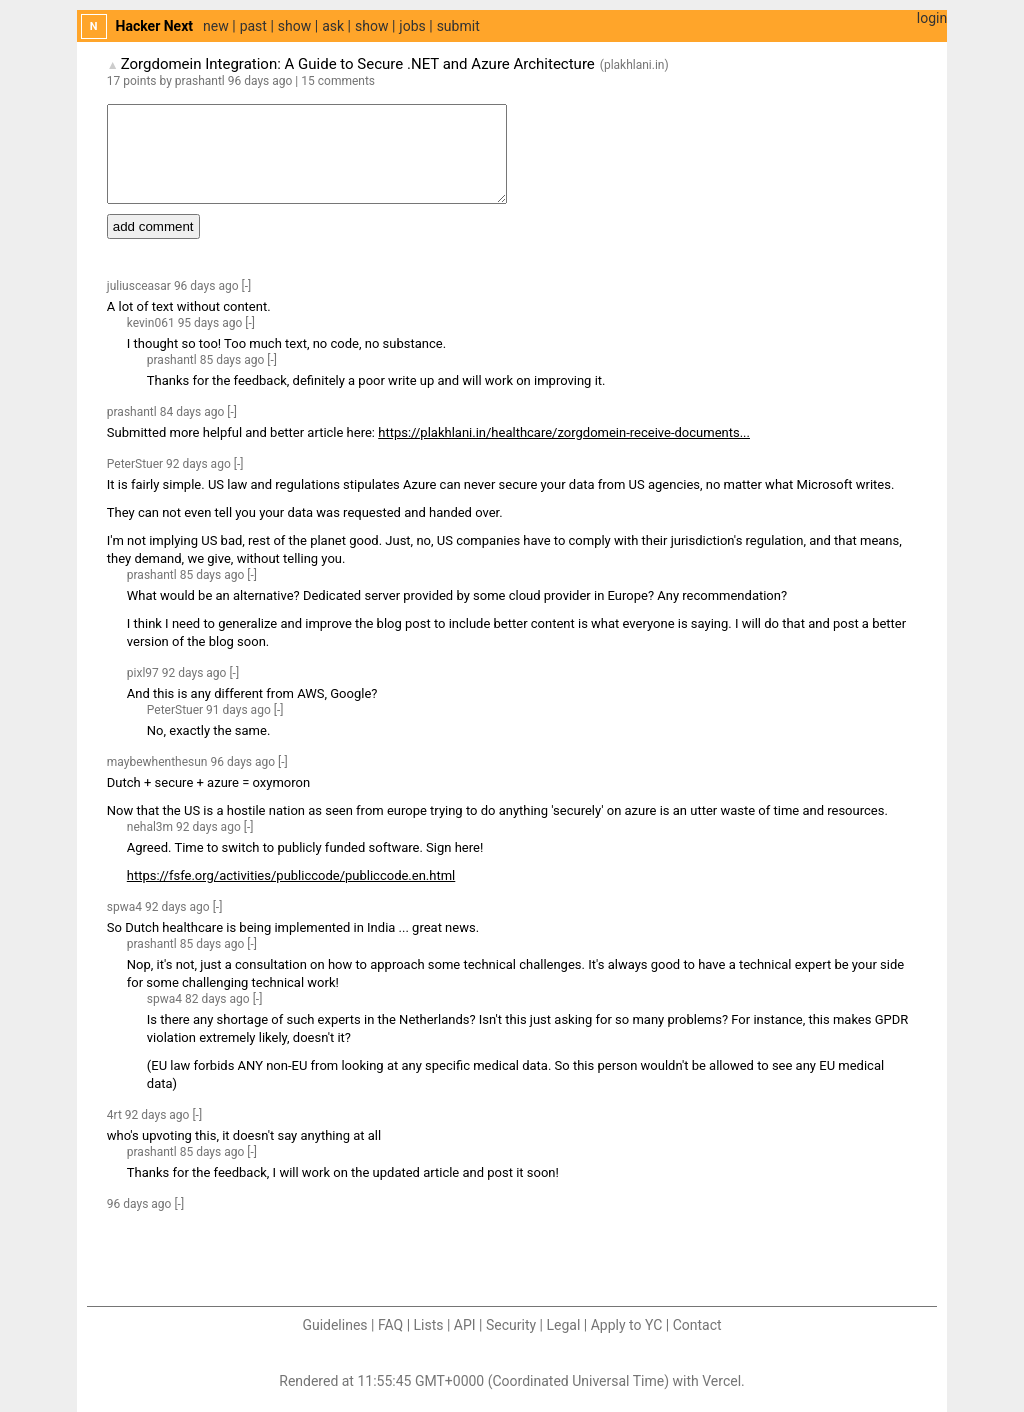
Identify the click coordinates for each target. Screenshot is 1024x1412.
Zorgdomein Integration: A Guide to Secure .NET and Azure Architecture (358, 64)
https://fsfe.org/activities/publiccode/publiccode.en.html (291, 875)
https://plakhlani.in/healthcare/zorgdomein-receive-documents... (564, 432)
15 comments (338, 81)
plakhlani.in (634, 65)
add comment (153, 226)
